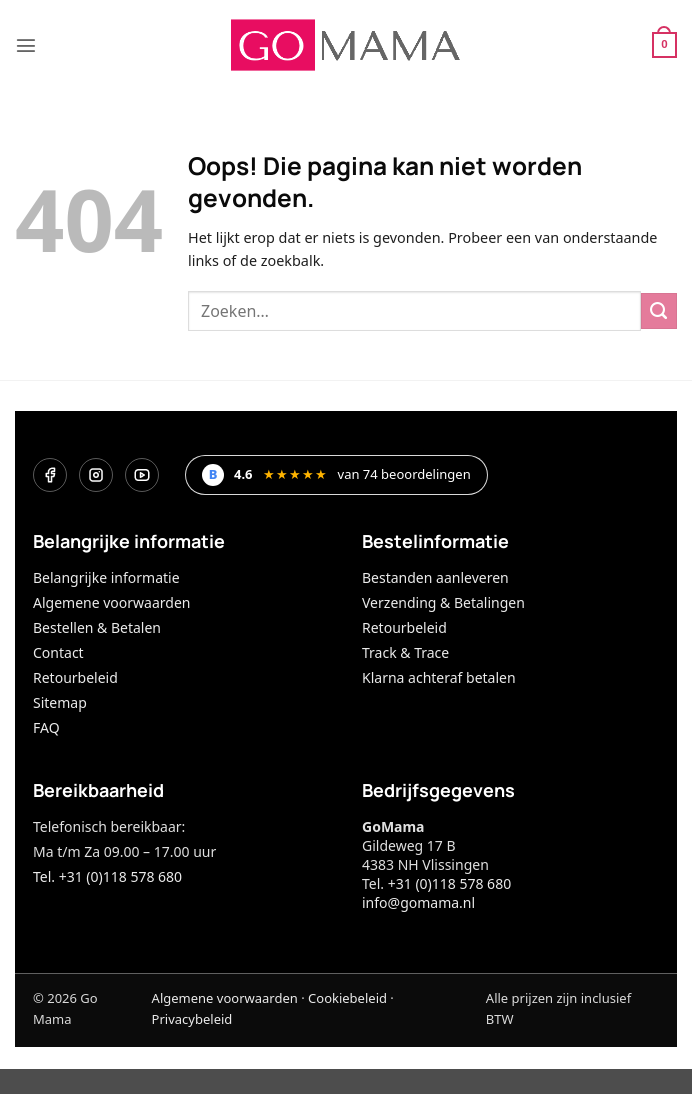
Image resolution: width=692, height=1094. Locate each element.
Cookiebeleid (347, 998)
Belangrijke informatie (106, 577)
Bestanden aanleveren (435, 577)
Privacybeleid (192, 1019)
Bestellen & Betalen (97, 627)
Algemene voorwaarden (111, 602)
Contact (58, 652)
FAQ (46, 727)
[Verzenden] (659, 311)
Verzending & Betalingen (443, 602)
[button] (26, 45)
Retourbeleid (75, 677)
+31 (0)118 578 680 (449, 883)
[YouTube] (142, 475)
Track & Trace (405, 652)
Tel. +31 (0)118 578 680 (107, 876)
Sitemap (60, 702)
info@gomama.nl (418, 902)
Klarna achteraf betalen (439, 677)
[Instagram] (96, 475)
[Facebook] (50, 475)
